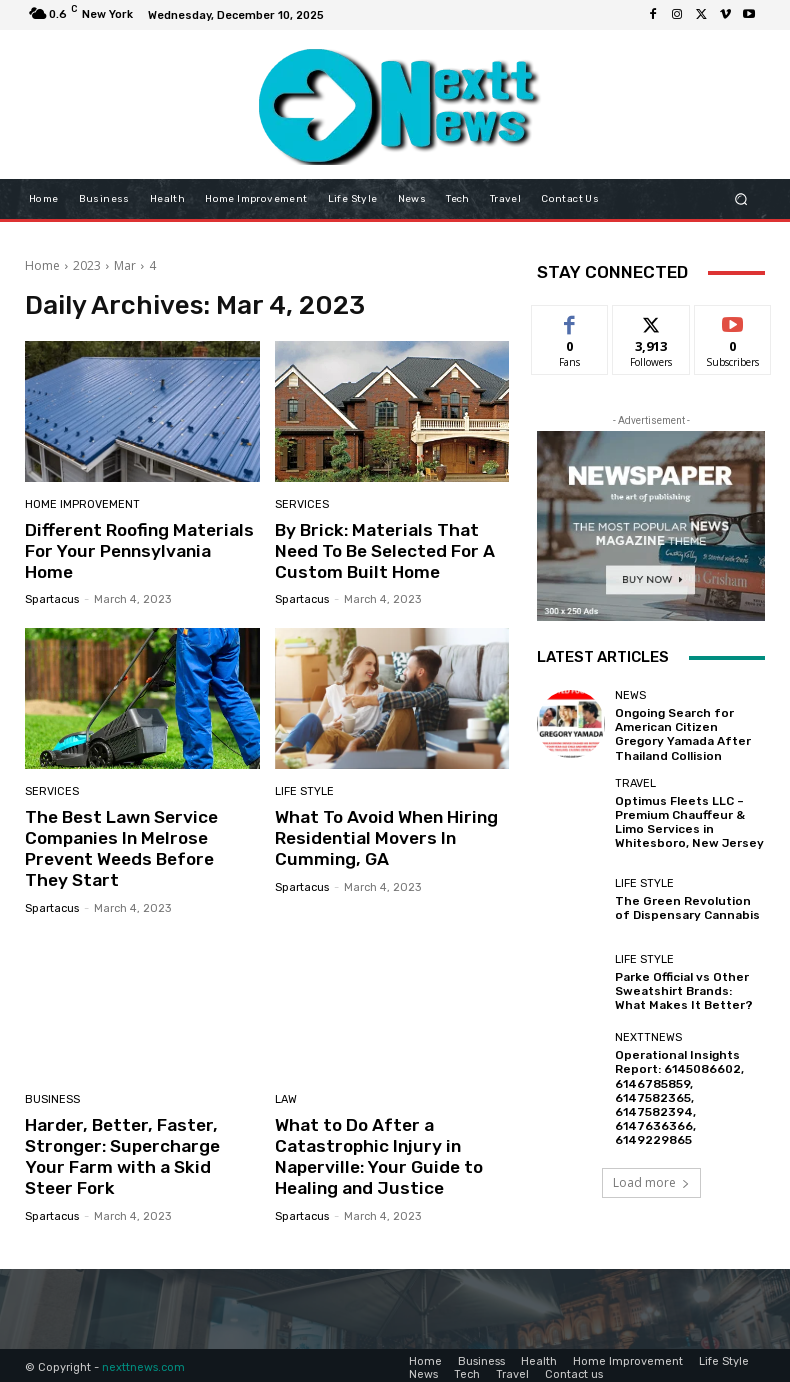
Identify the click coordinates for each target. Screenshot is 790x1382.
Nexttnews (648, 1029)
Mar (125, 265)
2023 (87, 265)
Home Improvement (82, 504)
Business (52, 1096)
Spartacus (52, 578)
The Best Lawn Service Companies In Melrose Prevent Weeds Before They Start (141, 846)
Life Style (304, 790)
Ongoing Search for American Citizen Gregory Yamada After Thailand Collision (688, 732)
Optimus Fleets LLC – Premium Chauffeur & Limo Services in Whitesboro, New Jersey (683, 816)
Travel (635, 779)
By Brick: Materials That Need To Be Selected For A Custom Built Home (383, 550)
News (630, 695)
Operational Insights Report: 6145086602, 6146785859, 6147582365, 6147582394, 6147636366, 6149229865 (675, 1086)
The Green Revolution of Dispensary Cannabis (684, 900)
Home (42, 265)
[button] (741, 198)
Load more (651, 1167)
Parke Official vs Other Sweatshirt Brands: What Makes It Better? (687, 982)
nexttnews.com (143, 1362)
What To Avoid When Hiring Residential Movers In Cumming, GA (382, 836)
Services (302, 504)
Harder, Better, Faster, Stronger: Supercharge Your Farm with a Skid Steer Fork (141, 1142)
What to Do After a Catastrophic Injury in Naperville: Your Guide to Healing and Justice (375, 1152)
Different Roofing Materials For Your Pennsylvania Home (142, 540)
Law (286, 1096)
